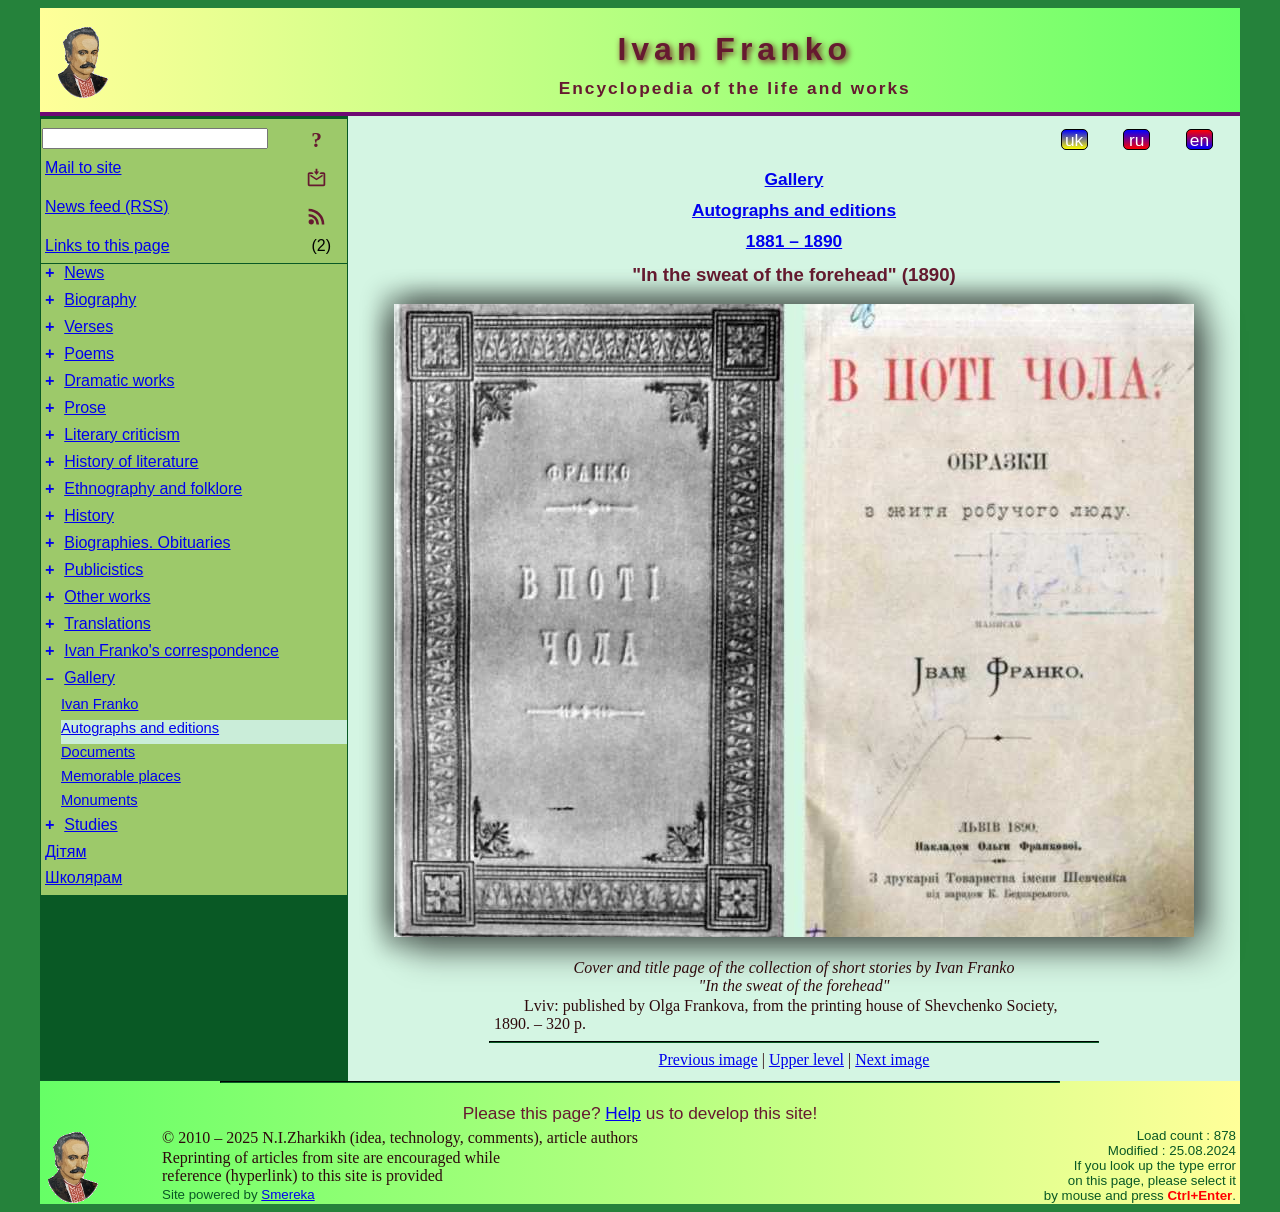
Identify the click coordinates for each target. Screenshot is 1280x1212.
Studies (90, 875)
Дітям (65, 902)
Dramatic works (119, 395)
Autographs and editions (140, 776)
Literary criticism (122, 455)
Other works (107, 635)
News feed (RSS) (107, 206)
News (84, 275)
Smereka (287, 1194)
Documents (98, 800)
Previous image (708, 1059)
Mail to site (83, 167)
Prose (85, 425)
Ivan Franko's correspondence (171, 695)
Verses (88, 335)
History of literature (131, 485)
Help (623, 1113)
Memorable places (121, 824)
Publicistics (103, 605)
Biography (100, 305)
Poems (89, 365)
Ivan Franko (99, 752)
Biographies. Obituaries (147, 575)
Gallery (89, 725)
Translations (107, 665)
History (89, 545)
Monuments (99, 848)
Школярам (83, 928)
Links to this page (107, 245)
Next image (892, 1059)
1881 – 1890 (794, 241)
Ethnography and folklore (153, 515)
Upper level (806, 1059)
